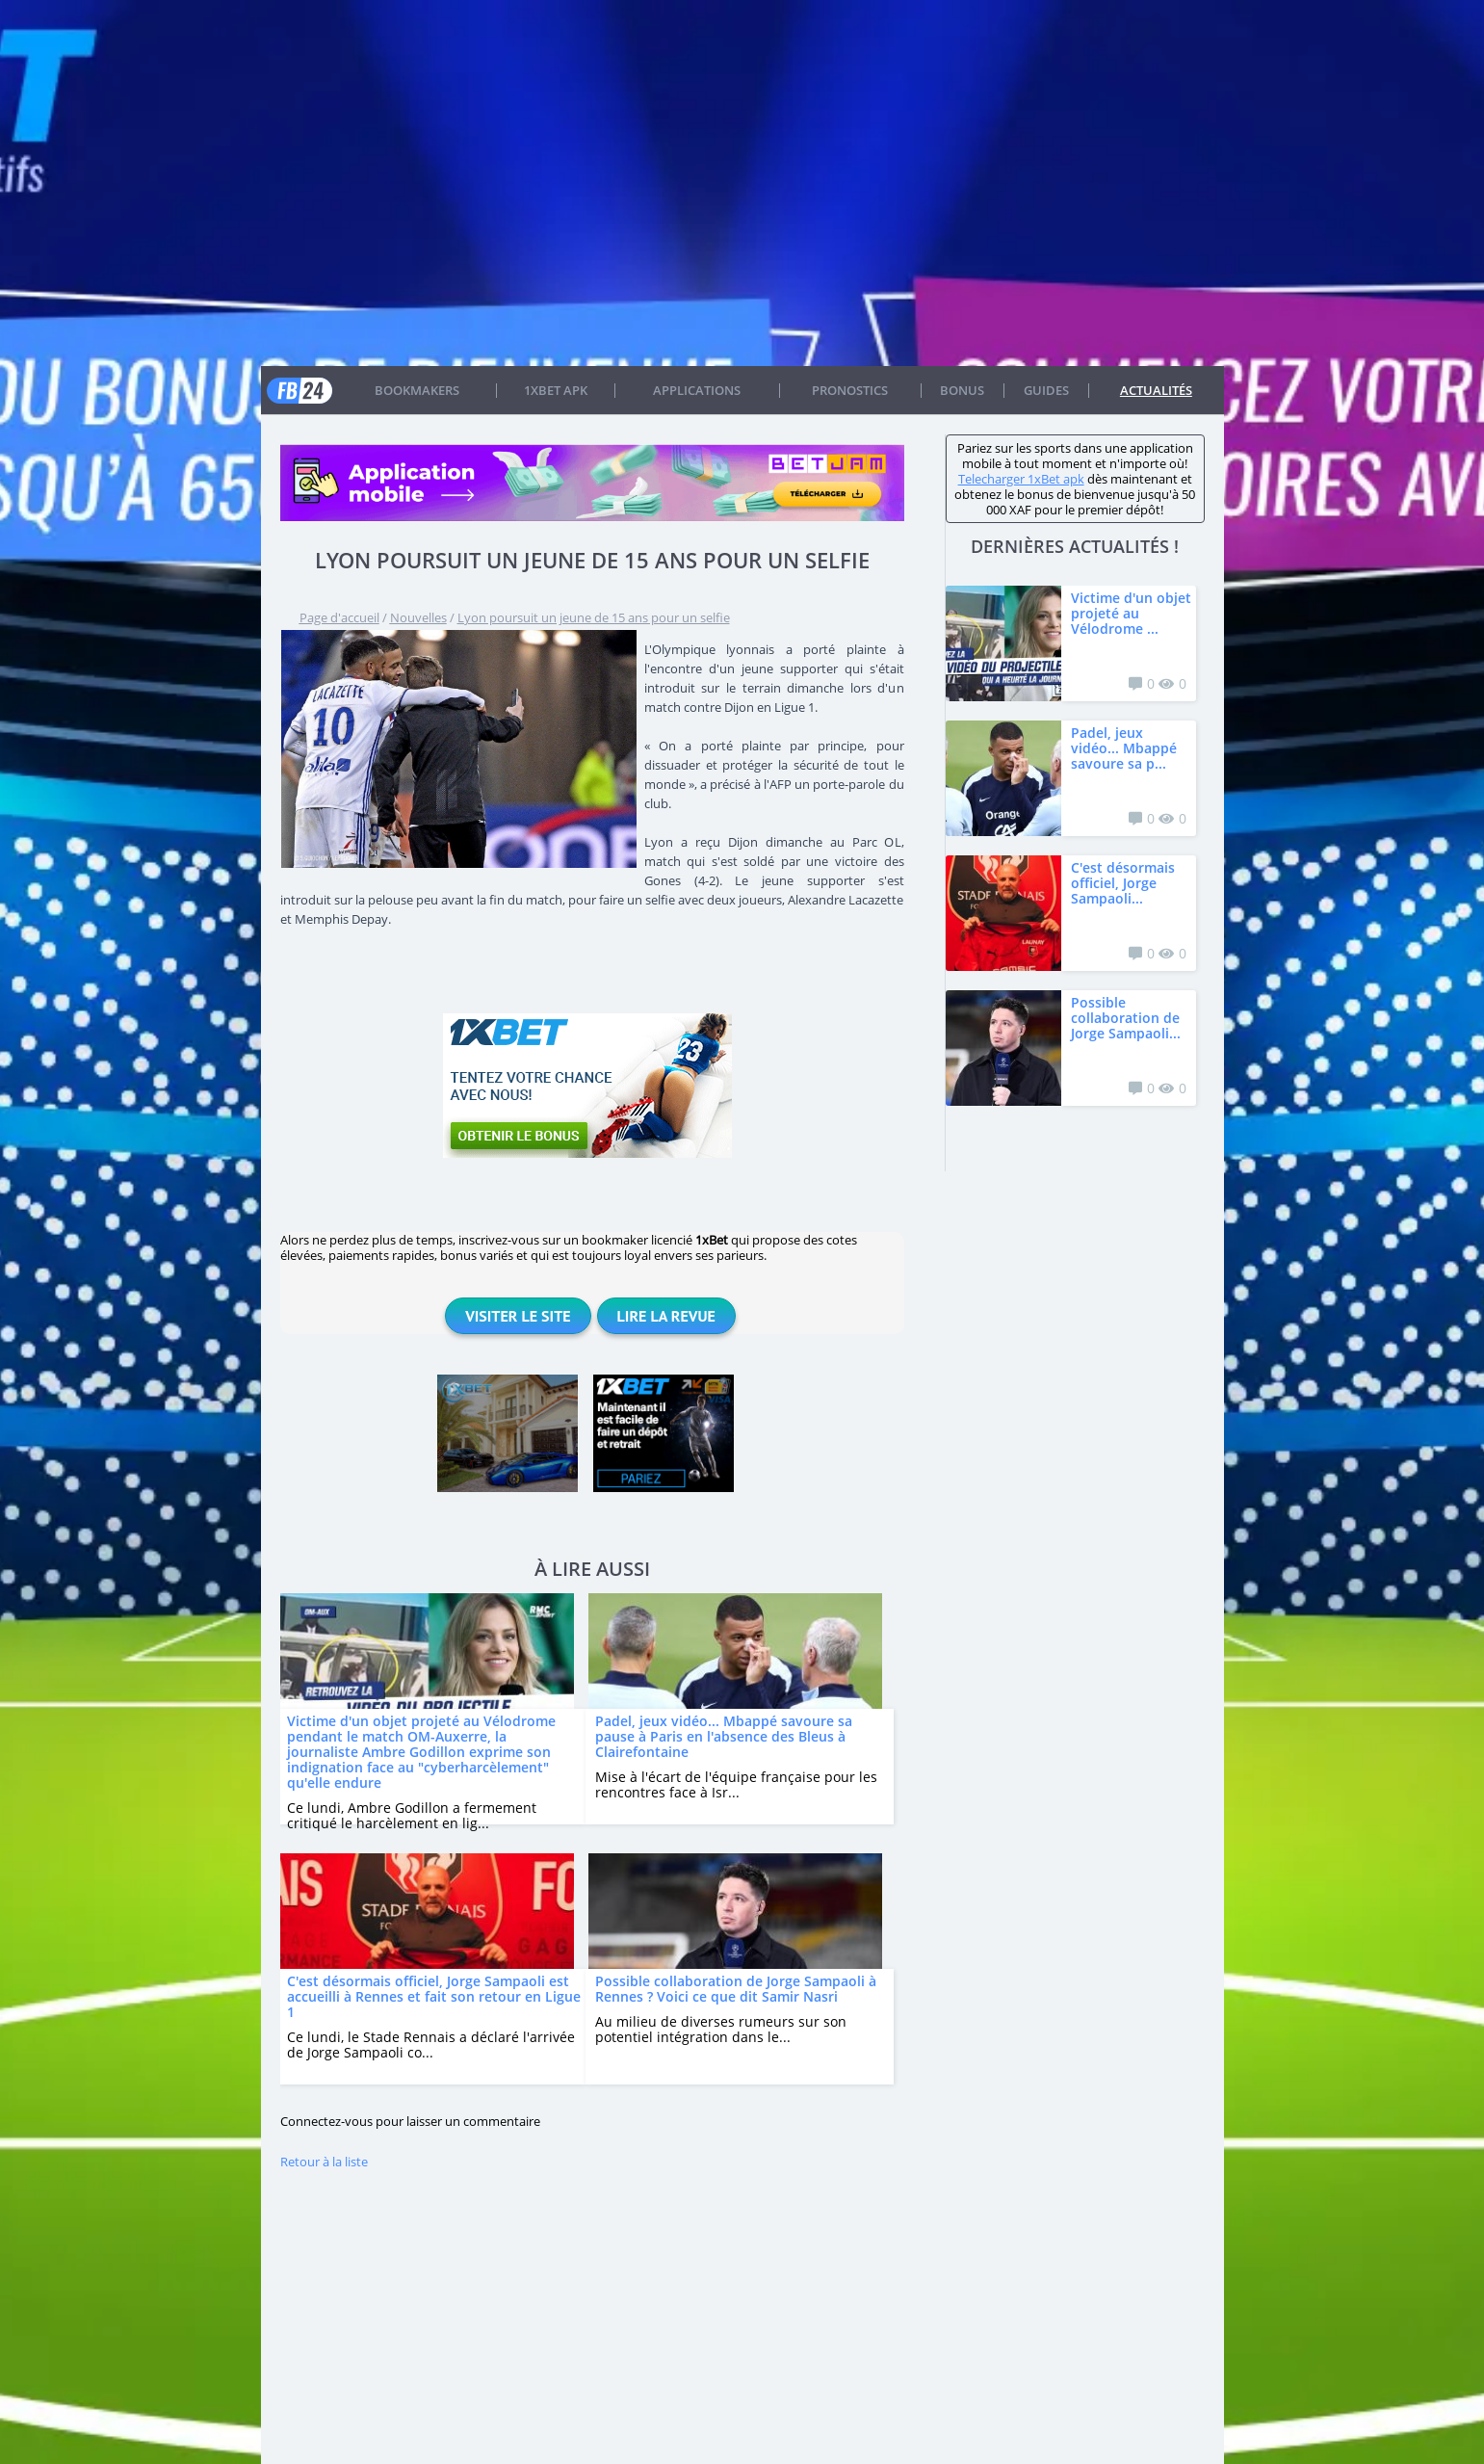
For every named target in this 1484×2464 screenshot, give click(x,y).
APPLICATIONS (697, 390)
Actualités (1156, 390)
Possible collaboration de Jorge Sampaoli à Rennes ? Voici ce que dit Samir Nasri (735, 1988)
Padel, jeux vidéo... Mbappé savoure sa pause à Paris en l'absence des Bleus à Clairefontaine (723, 1736)
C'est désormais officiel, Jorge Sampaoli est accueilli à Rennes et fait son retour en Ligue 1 (434, 1996)
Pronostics (850, 390)
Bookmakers (417, 390)
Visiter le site (517, 1315)
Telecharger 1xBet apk (1021, 478)
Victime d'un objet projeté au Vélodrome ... (1131, 613)
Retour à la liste (324, 2161)
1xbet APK (555, 390)
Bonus (962, 390)
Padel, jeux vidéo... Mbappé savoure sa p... (1124, 748)
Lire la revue (666, 1315)
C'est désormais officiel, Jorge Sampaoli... (1123, 882)
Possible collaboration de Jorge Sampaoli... (1126, 1017)
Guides (1046, 390)
